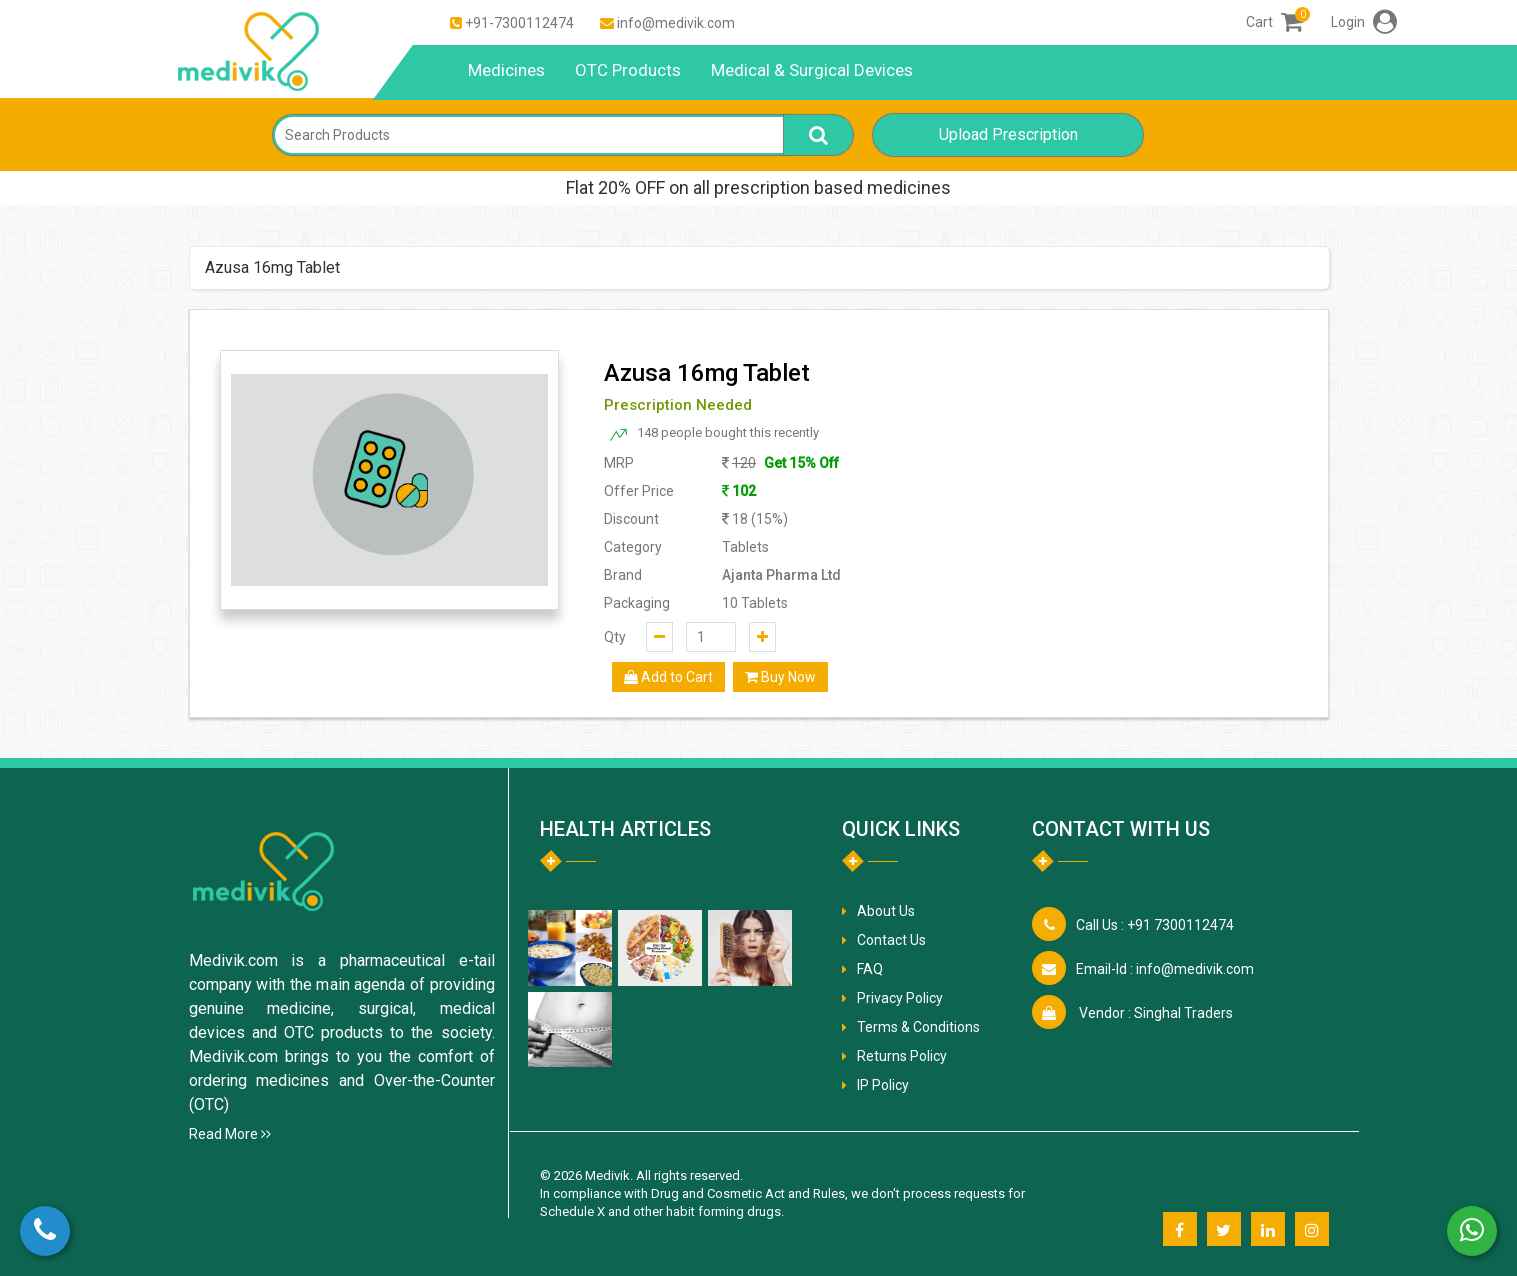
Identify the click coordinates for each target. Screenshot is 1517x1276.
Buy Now (780, 677)
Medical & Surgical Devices (812, 70)
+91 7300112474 (1155, 925)
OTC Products (628, 70)
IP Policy (883, 1085)
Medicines (506, 70)
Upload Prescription (1008, 134)
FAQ (870, 969)
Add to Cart (668, 677)
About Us (886, 911)
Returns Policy (902, 1056)
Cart (1274, 22)
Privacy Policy (900, 998)
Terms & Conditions (918, 1027)
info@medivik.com (676, 23)
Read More (230, 1134)
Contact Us (891, 940)
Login (1364, 22)
